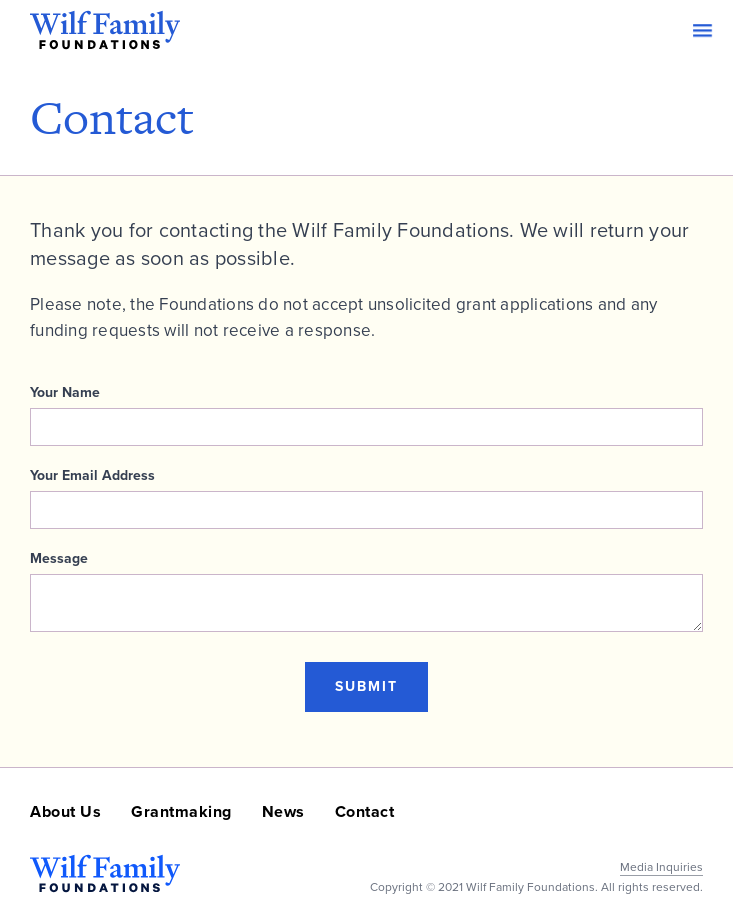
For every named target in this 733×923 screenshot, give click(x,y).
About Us (65, 811)
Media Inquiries (661, 867)
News (283, 811)
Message (59, 559)
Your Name (65, 393)
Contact (365, 811)
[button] (702, 30)
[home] (105, 30)
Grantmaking (181, 811)
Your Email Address (92, 476)
